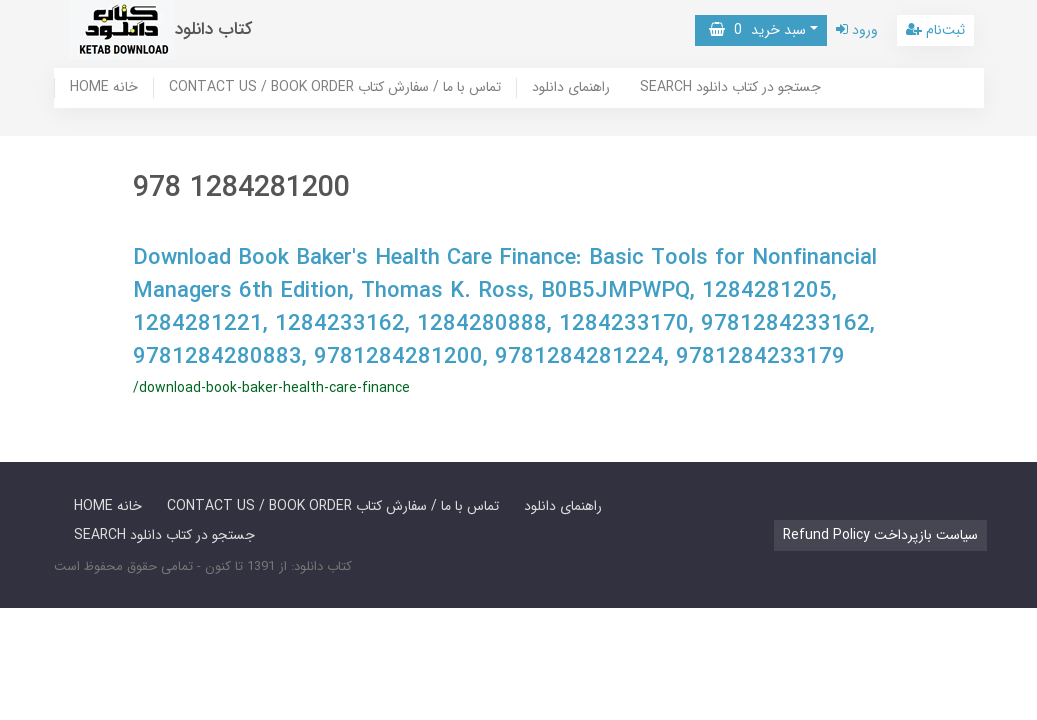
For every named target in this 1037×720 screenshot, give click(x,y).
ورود (857, 30)
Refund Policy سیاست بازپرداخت (880, 535)
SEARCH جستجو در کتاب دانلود (730, 88)
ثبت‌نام (935, 30)
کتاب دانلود (214, 29)
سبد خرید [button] (757, 30)
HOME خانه (104, 88)
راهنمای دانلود (571, 88)
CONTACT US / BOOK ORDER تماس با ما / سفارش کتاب (335, 88)
